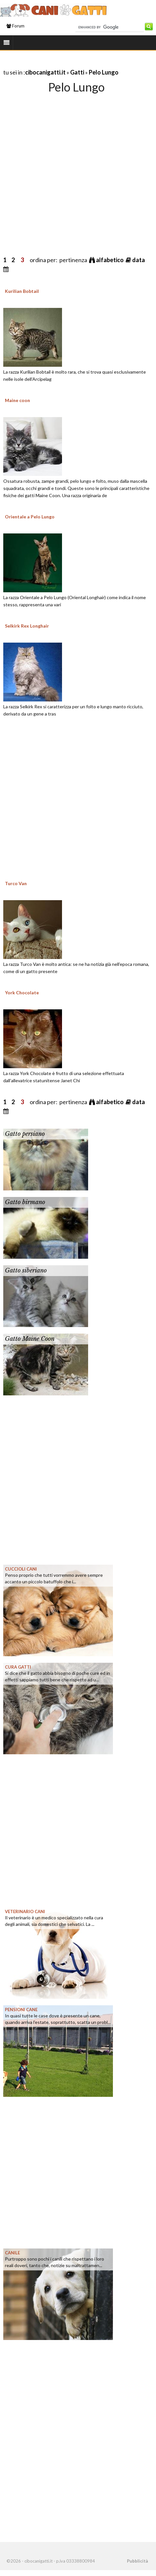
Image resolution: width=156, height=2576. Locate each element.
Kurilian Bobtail (22, 291)
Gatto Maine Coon (30, 1338)
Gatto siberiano (26, 1270)
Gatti (77, 72)
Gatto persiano (25, 1133)
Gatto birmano (25, 1202)
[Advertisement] (69, 168)
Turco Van (16, 883)
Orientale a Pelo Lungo (30, 516)
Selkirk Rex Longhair (27, 626)
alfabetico (110, 259)
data (139, 259)
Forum (15, 25)
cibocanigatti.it (45, 72)
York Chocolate (22, 992)
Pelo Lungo (103, 72)
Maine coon (17, 400)
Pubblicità (137, 2561)
